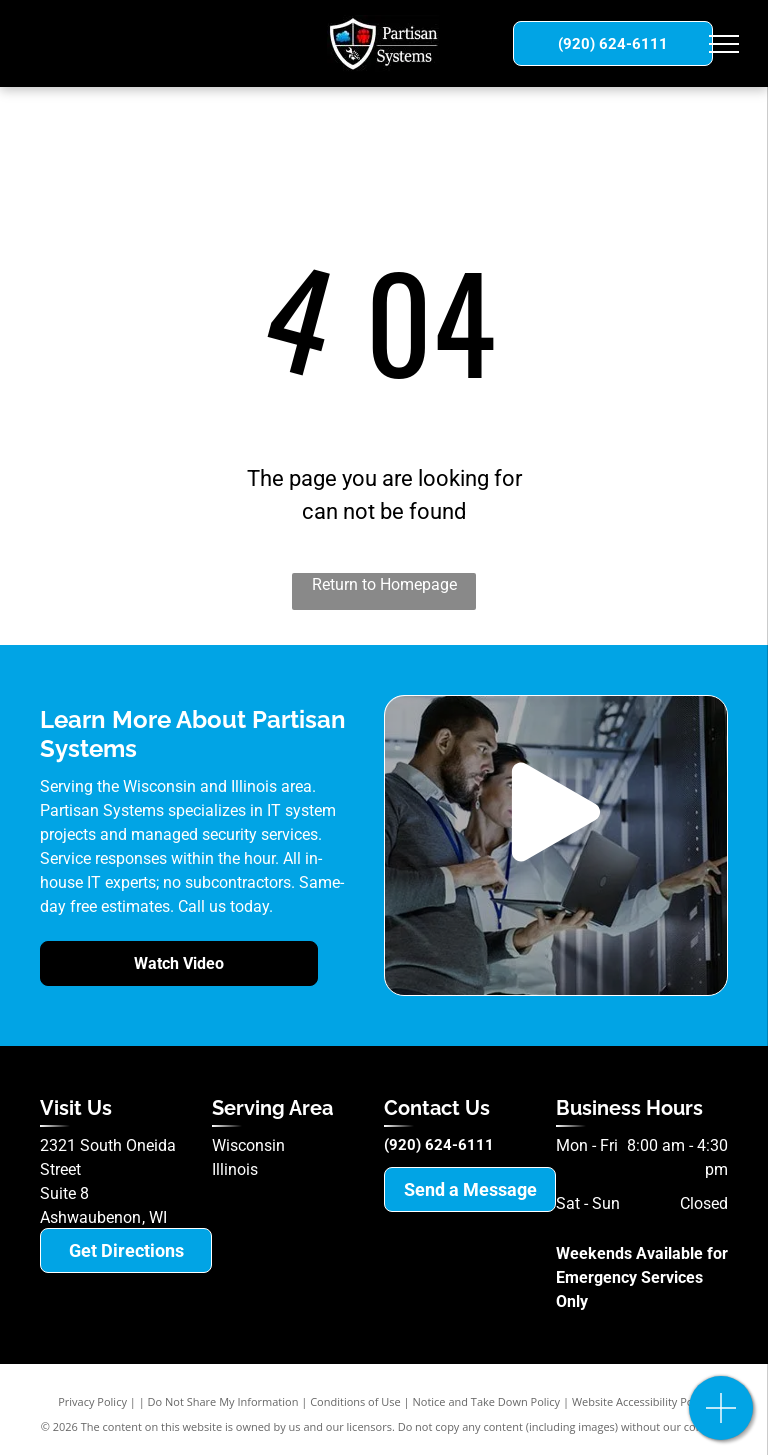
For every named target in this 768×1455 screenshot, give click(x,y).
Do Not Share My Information (223, 1401)
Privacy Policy (92, 1401)
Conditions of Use (355, 1401)
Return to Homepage (384, 584)
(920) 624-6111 (439, 1145)
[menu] (724, 44)
